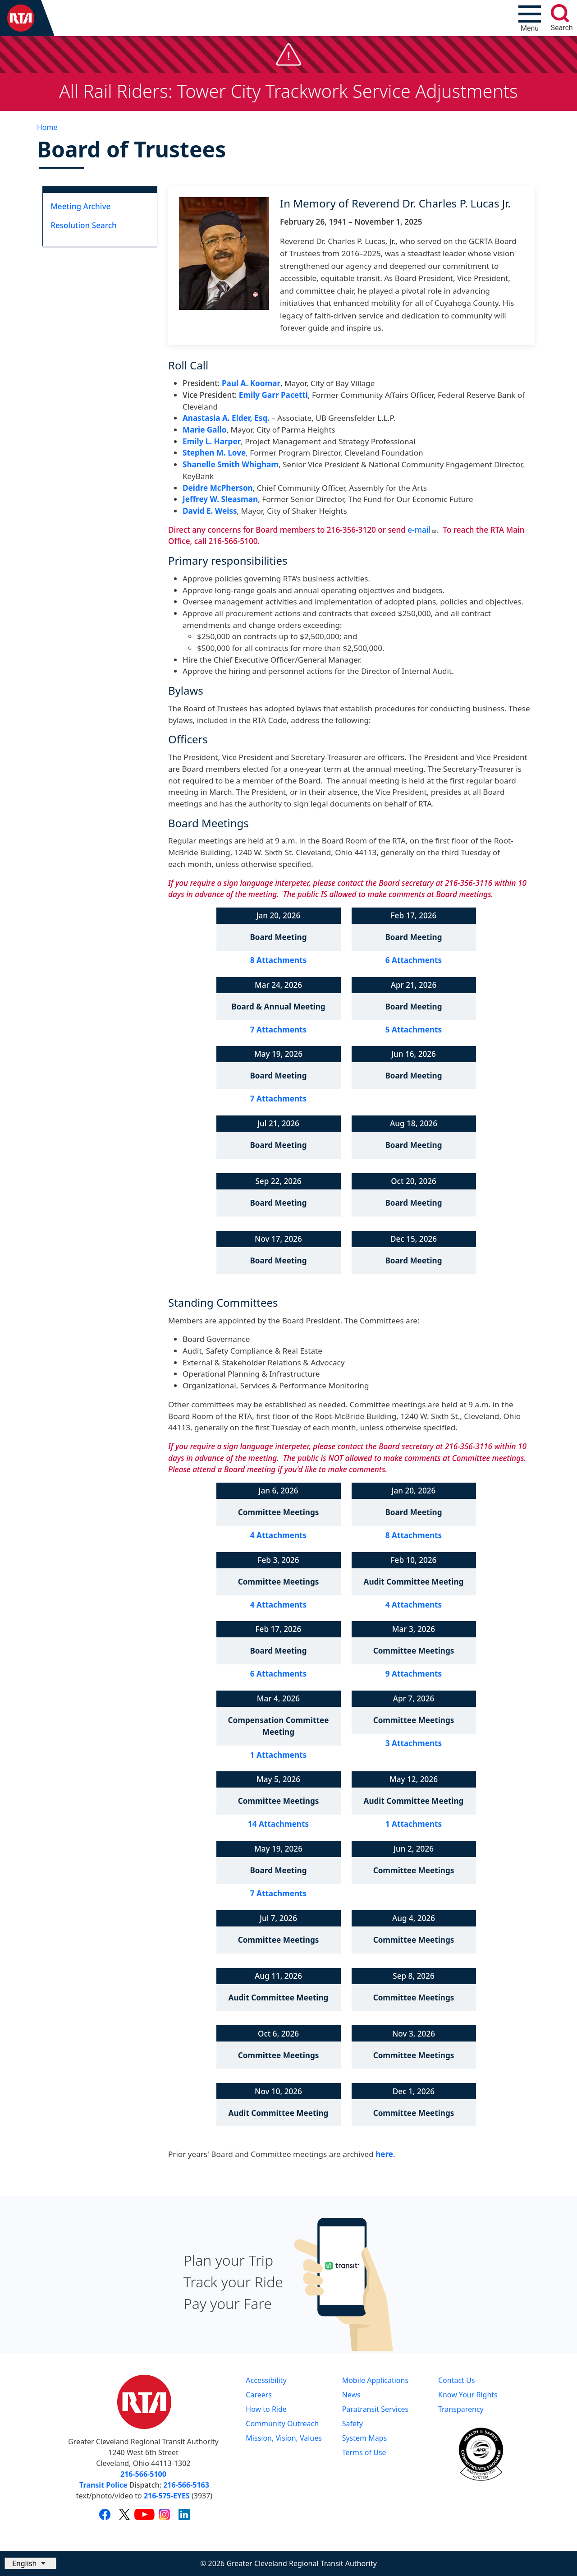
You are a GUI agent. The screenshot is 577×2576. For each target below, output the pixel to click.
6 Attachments (413, 960)
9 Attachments (413, 1673)
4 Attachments (278, 1535)
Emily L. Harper (212, 441)
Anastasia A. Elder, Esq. (226, 418)
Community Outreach (282, 2424)
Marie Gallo (204, 429)
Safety (352, 2424)
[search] (560, 13)
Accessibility (266, 2380)
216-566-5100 (143, 2474)
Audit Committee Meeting (414, 1581)
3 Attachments (413, 1743)
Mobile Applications (375, 2380)
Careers (259, 2395)
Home (47, 127)
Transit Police (103, 2485)
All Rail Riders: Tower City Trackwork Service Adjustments (288, 90)
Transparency (461, 2409)
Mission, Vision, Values (284, 2438)
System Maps (364, 2438)
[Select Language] (30, 2563)
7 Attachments (278, 1029)
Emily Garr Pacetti (273, 395)
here (384, 2154)
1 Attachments (278, 1755)
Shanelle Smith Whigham (231, 464)
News (351, 2395)
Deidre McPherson (218, 488)
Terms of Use (364, 2452)
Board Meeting (278, 937)
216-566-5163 (186, 2485)
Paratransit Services (375, 2409)
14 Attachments (278, 1824)
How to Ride (266, 2409)
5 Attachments (413, 1029)
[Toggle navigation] (529, 18)
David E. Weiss (210, 511)
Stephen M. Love (214, 452)
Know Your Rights (468, 2395)
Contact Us (456, 2380)
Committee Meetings (278, 1512)
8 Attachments (278, 960)
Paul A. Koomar (251, 383)
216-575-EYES (167, 2496)
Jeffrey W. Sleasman (220, 499)
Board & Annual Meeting (278, 1006)
